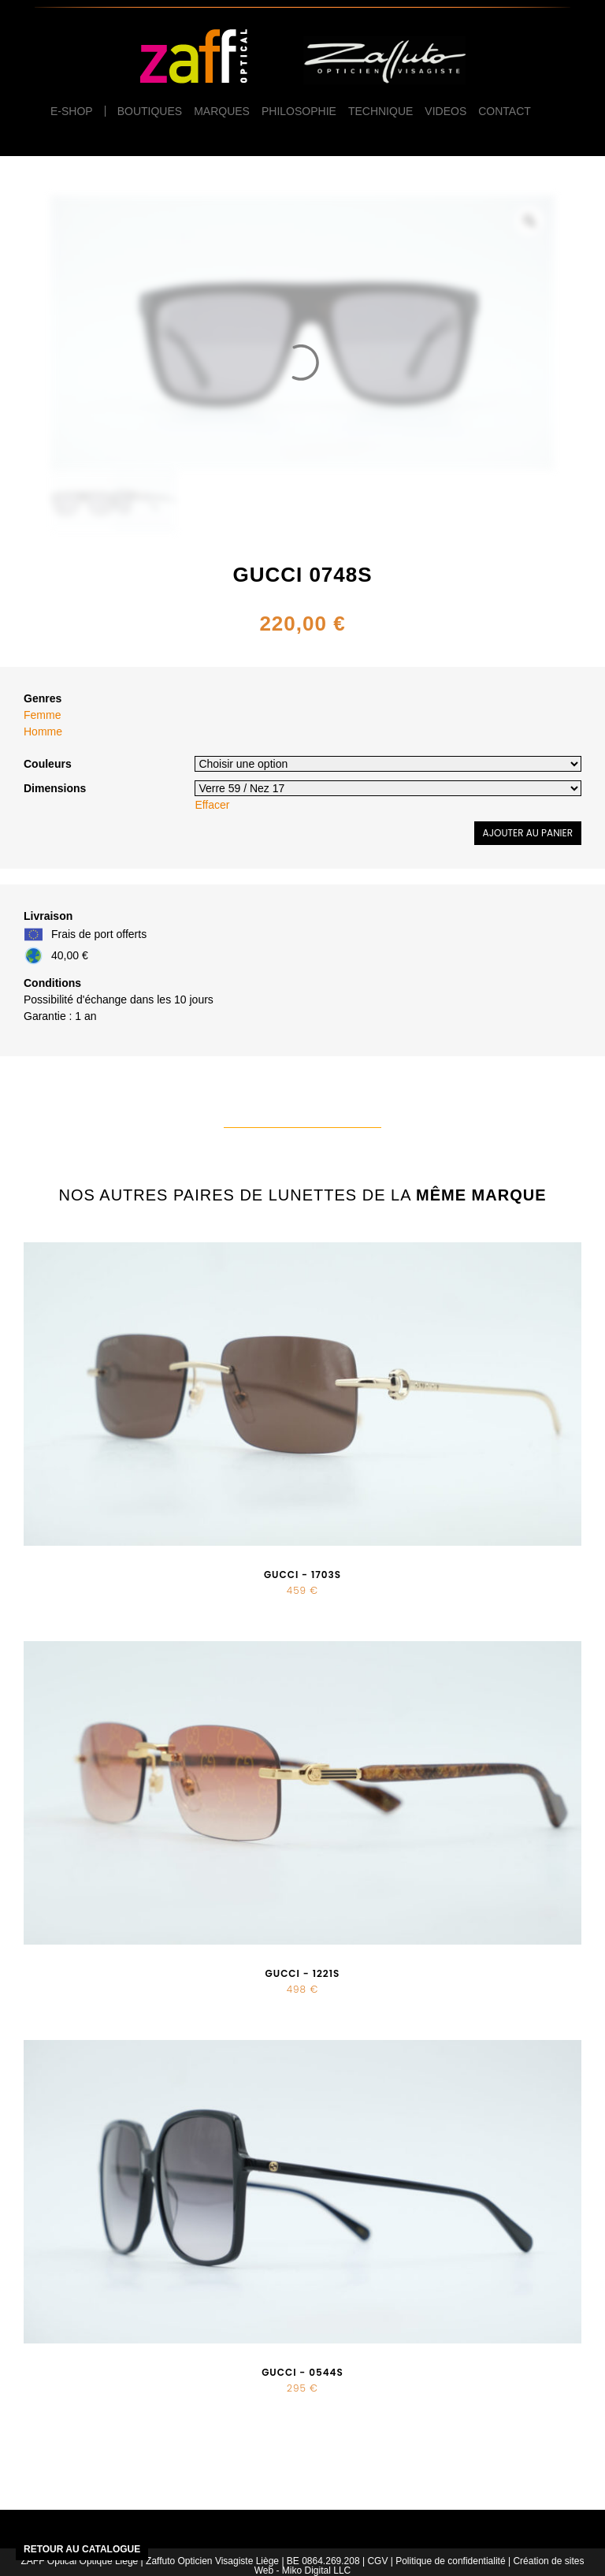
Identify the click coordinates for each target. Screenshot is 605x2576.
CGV (377, 2561)
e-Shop (71, 111)
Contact (504, 111)
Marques (222, 111)
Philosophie (299, 111)
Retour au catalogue (82, 2549)
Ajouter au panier (528, 832)
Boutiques (149, 111)
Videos (445, 111)
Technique (380, 111)
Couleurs (48, 764)
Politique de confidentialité (450, 2561)
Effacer (212, 804)
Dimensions (55, 788)
